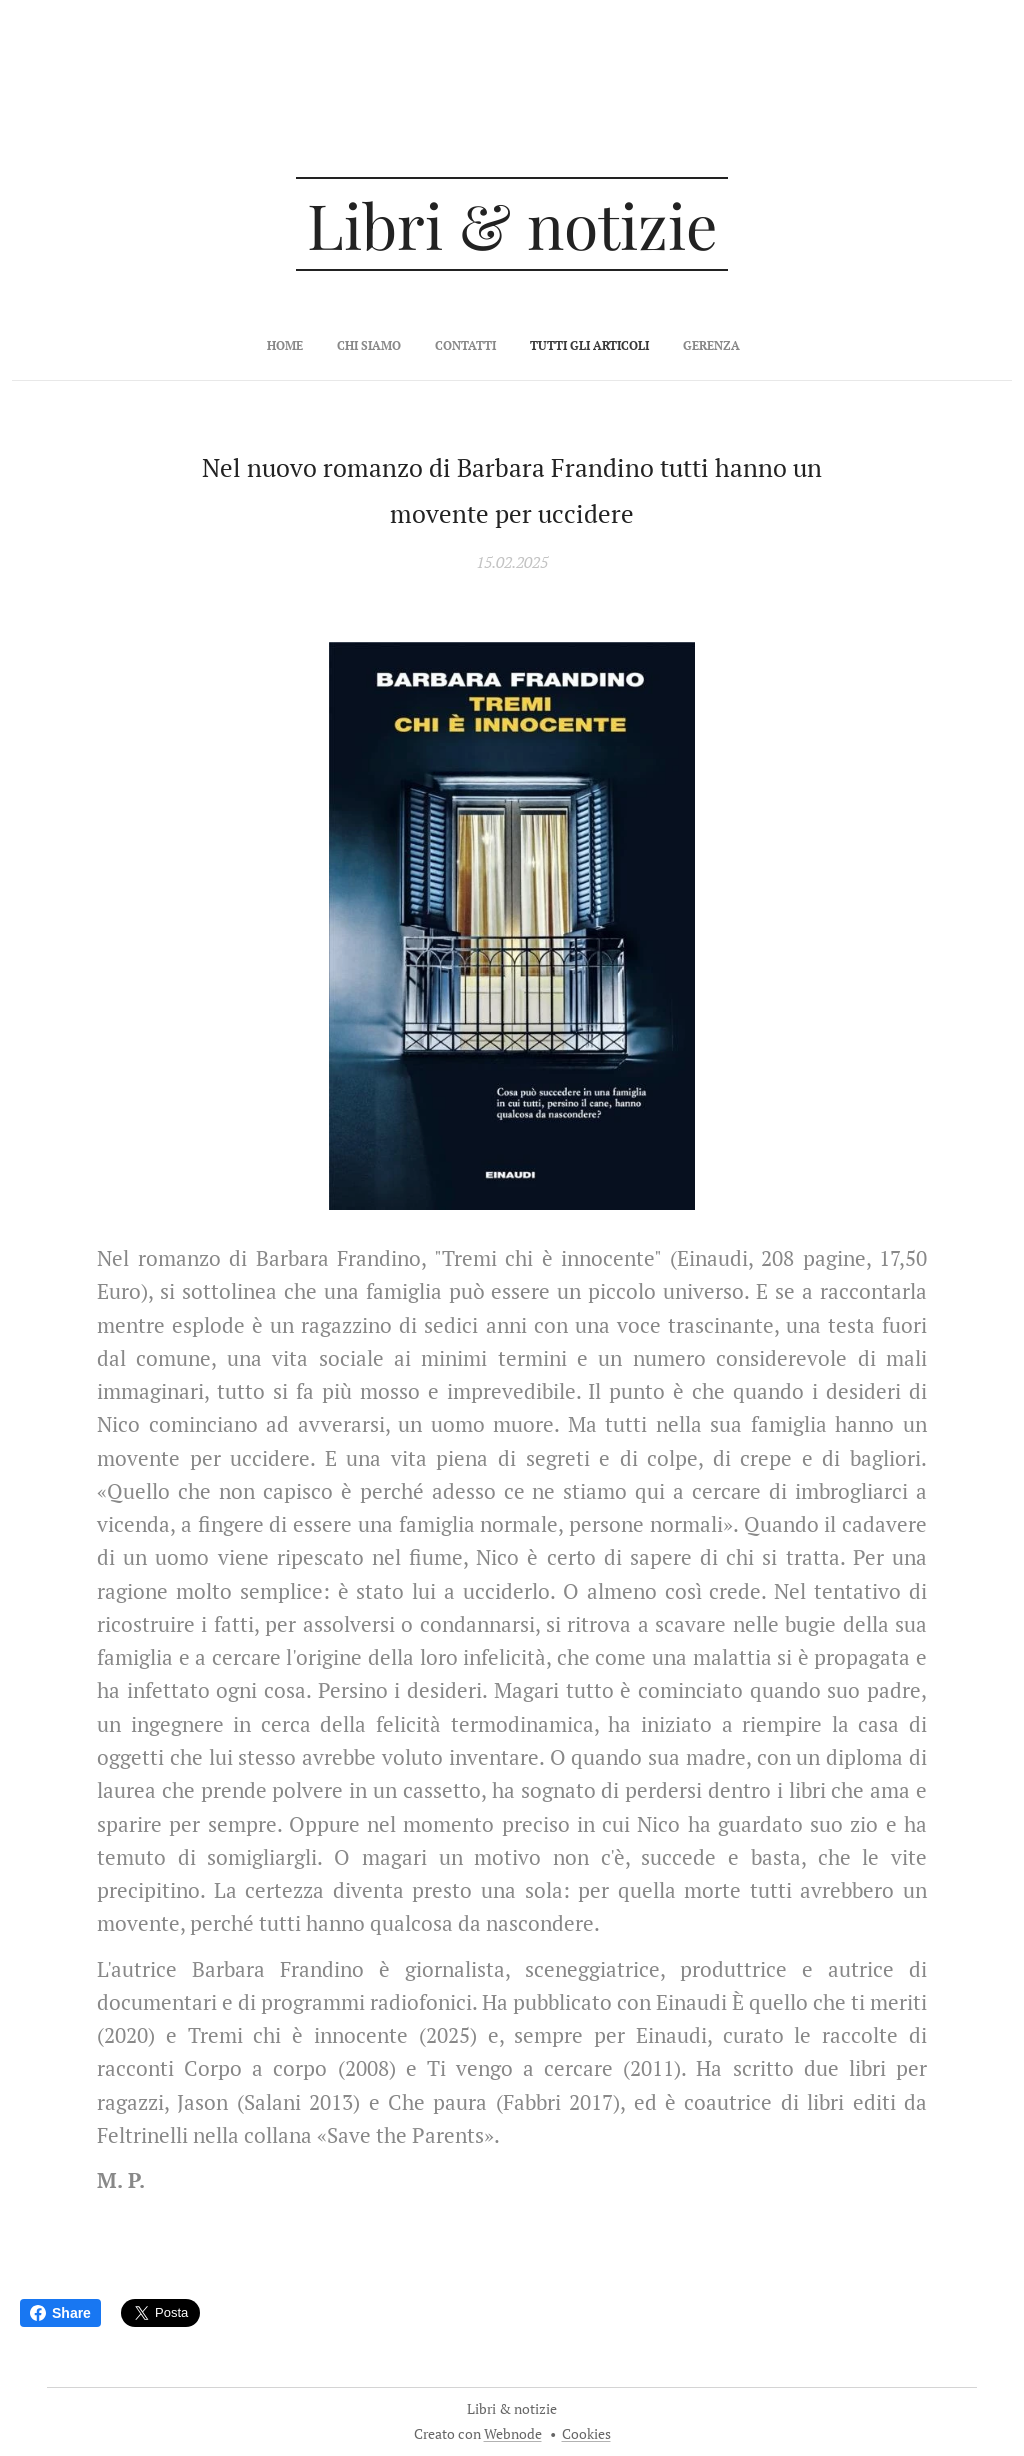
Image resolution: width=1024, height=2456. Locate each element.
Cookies (586, 2433)
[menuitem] (444, 346)
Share (60, 2313)
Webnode (513, 2433)
